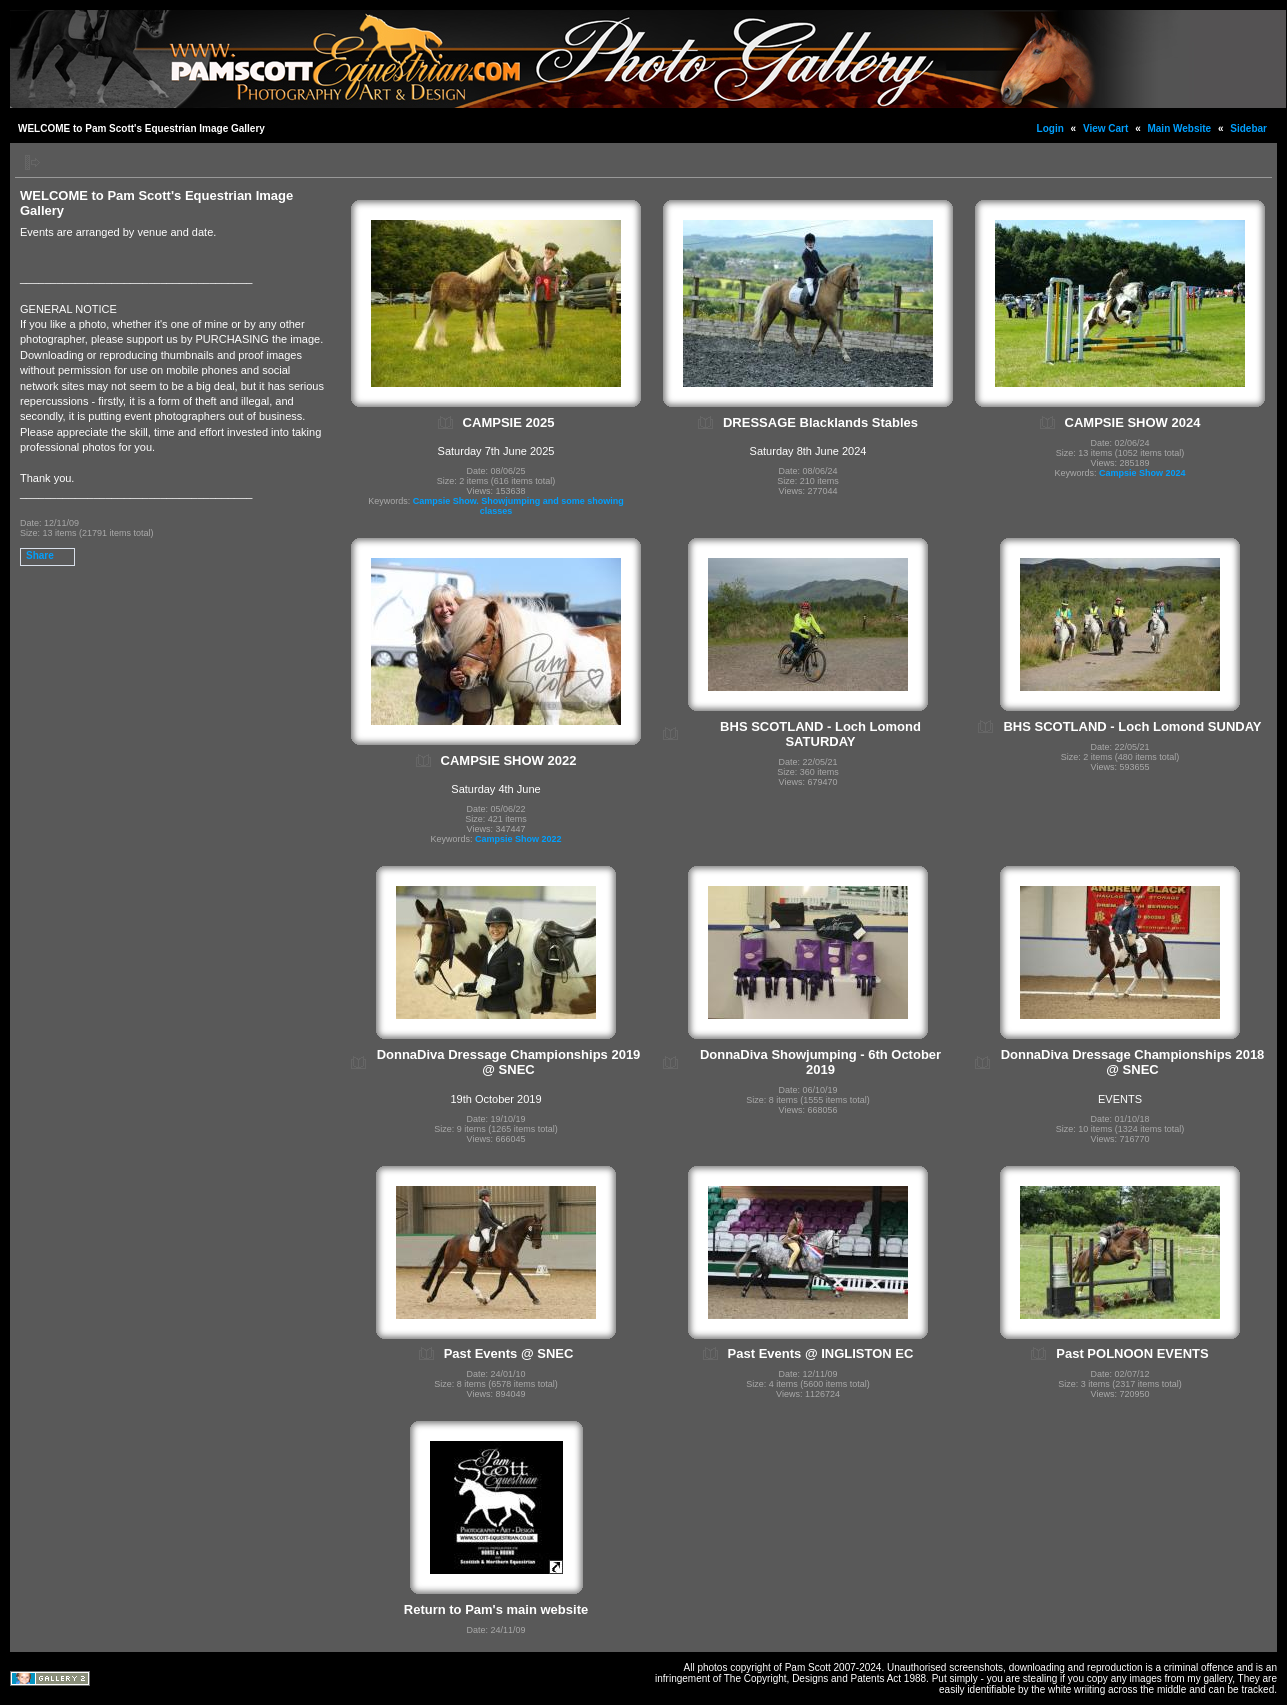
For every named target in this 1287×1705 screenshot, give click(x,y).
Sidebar (1248, 128)
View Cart (1105, 128)
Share (40, 555)
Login (1050, 128)
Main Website (1179, 128)
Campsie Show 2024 (1142, 473)
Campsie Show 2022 (518, 839)
